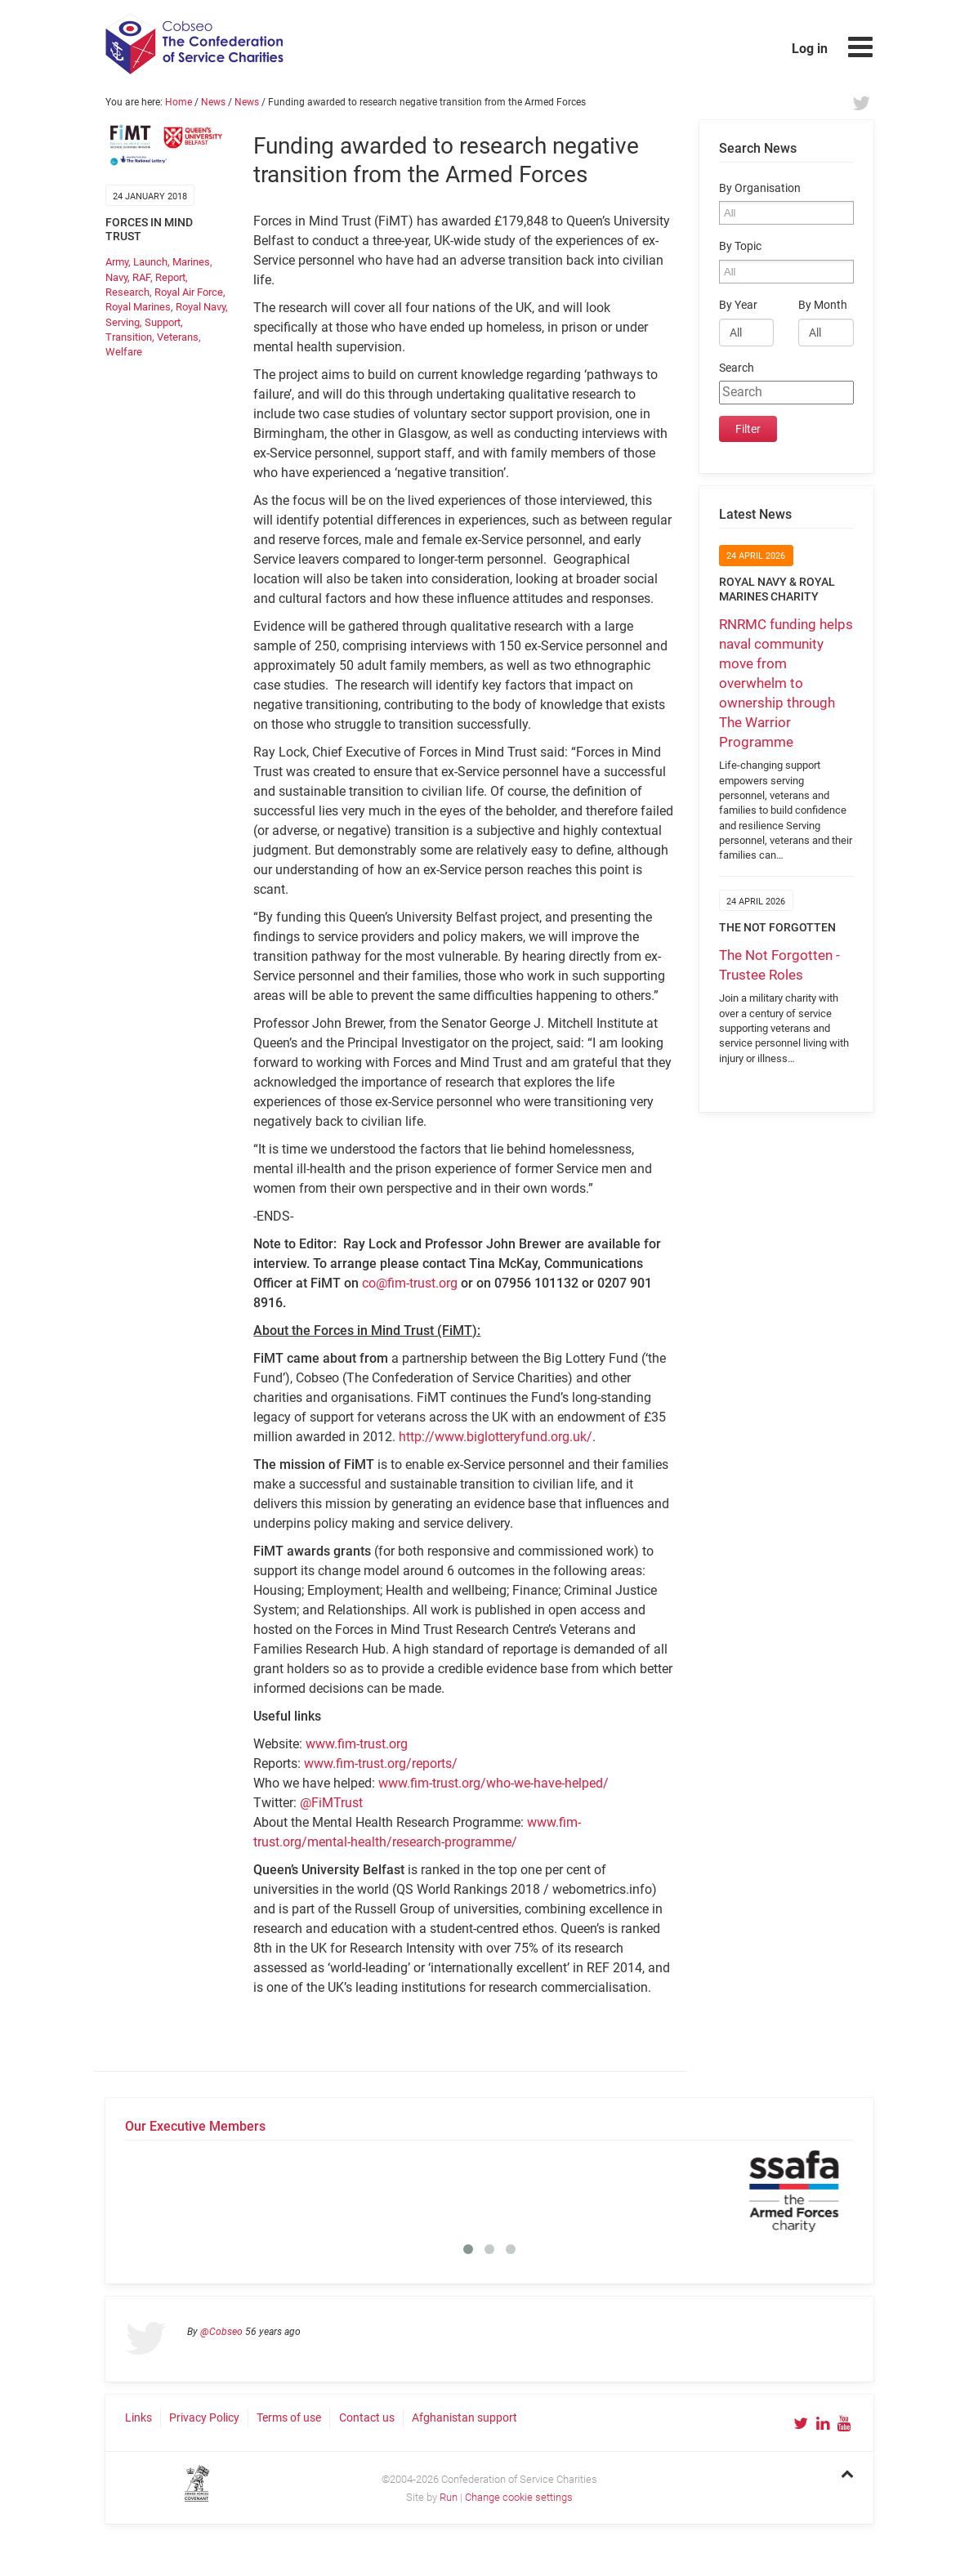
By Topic (740, 246)
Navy (116, 277)
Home (178, 102)
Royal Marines (138, 307)
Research (127, 292)
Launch (150, 262)
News (213, 102)
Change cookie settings (519, 2497)
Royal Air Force (188, 292)
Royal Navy (201, 307)
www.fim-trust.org (357, 1744)
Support (163, 322)
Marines (191, 262)
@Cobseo (221, 2331)
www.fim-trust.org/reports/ (381, 1763)
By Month (822, 305)
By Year (738, 305)
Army (116, 262)
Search (736, 368)
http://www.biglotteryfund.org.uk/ (495, 1436)
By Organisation (760, 188)
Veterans (178, 337)
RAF (141, 277)
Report (170, 277)
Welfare (123, 352)
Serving (122, 322)
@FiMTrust (331, 1802)
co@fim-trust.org (410, 1283)
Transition (128, 337)
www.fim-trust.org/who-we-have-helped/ (493, 1783)
